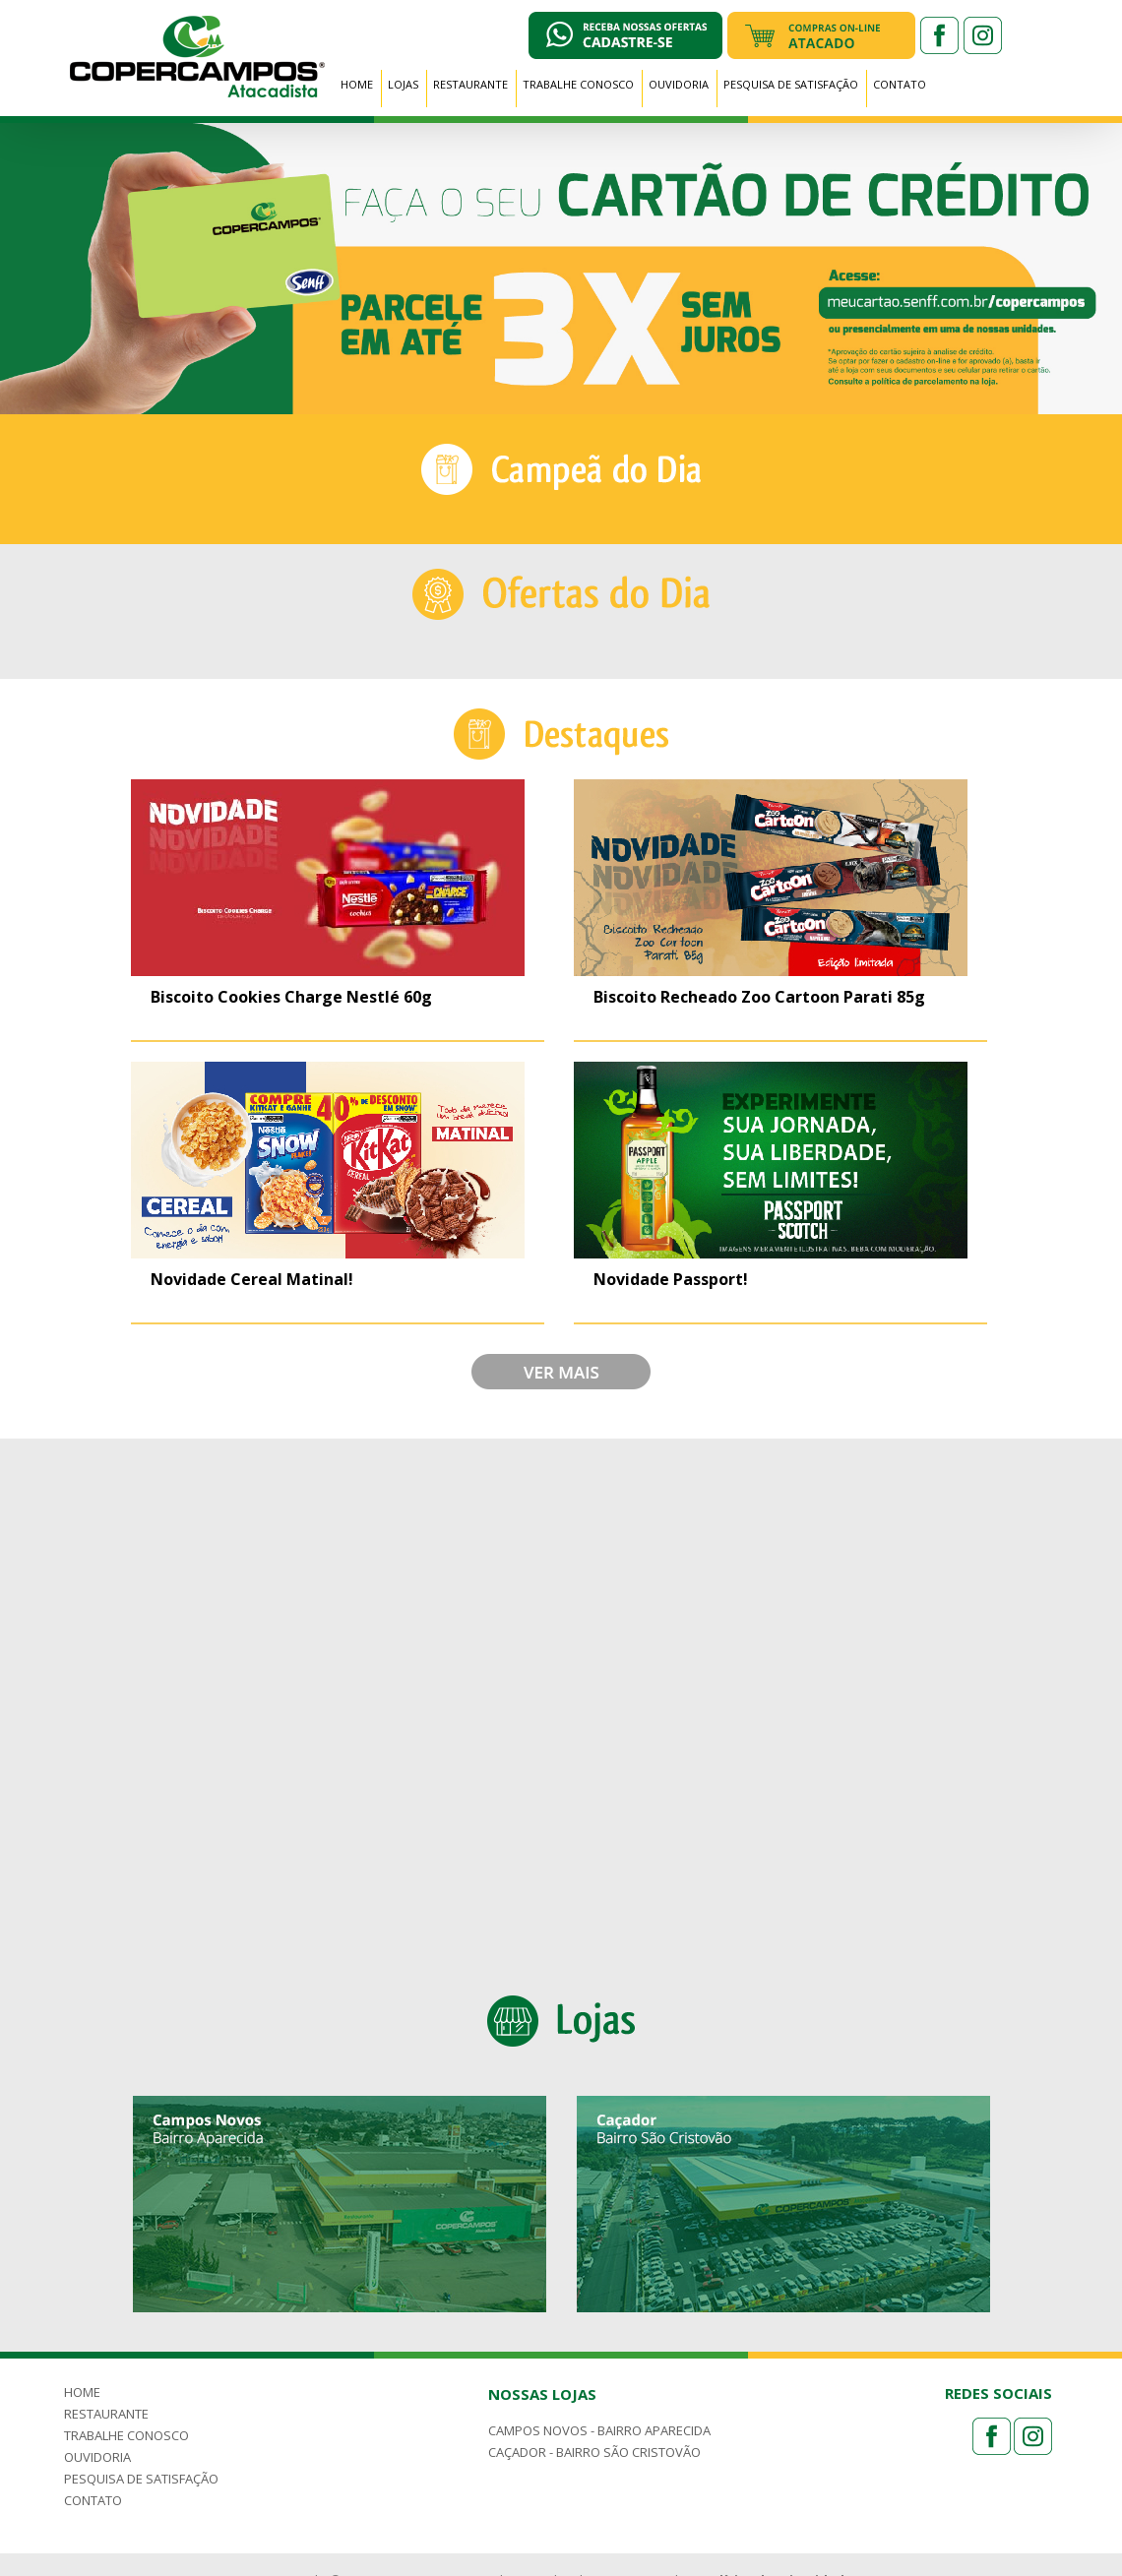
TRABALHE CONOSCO (578, 84)
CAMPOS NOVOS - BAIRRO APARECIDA (599, 2430)
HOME (357, 84)
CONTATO (899, 84)
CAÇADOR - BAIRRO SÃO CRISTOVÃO (594, 2452)
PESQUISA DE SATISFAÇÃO (790, 84)
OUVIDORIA (679, 84)
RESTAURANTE (470, 84)
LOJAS (403, 84)
